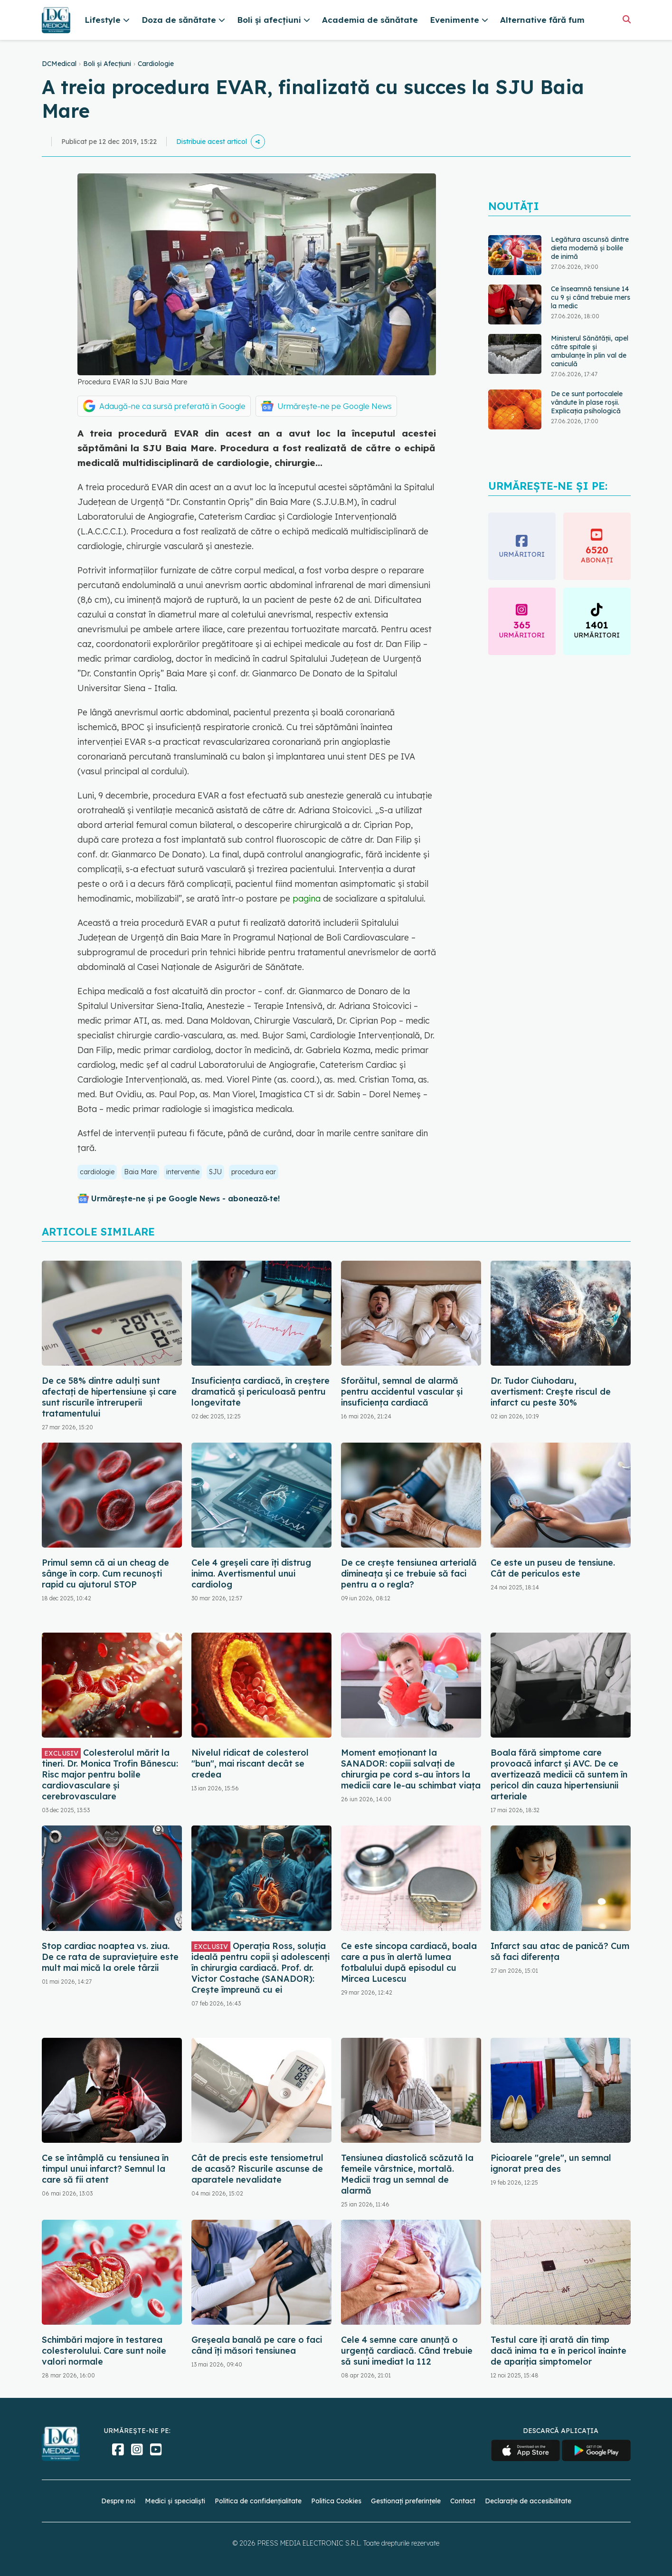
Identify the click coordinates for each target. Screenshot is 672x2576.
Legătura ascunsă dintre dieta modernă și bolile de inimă (590, 248)
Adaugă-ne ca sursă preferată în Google (172, 406)
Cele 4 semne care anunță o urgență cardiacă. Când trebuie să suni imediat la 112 (407, 2350)
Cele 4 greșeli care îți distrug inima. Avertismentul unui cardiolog (251, 1573)
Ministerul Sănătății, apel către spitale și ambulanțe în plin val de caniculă (589, 351)
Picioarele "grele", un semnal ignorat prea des (551, 2163)
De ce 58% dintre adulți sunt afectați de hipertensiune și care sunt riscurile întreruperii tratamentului (109, 1397)
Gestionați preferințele (406, 2501)
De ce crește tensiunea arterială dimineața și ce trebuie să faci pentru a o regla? (409, 1573)
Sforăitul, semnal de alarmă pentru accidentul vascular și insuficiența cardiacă (402, 1391)
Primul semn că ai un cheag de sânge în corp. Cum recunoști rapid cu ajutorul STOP (105, 1573)
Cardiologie (156, 63)
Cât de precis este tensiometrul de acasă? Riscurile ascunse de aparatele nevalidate (257, 2168)
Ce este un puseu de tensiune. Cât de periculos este (553, 1568)
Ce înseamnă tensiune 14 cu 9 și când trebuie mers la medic (590, 297)
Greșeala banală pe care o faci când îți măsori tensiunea (256, 2345)
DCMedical (59, 63)
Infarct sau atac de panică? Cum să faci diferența (560, 1951)
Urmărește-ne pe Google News (334, 406)
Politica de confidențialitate (258, 2501)
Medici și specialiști (175, 2501)
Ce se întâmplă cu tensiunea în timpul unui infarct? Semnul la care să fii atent (105, 2168)
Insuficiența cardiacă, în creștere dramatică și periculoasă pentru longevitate (260, 1391)
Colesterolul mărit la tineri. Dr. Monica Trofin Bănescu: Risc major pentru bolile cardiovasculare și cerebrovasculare (110, 1774)
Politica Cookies (336, 2501)
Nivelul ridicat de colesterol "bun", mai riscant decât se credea (250, 1763)
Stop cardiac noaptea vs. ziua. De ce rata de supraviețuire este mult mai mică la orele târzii (110, 1956)
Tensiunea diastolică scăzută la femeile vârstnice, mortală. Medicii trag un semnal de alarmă (407, 2174)
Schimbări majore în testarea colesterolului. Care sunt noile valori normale (104, 2350)
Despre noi (118, 2501)
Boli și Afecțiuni (107, 63)
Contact (462, 2501)
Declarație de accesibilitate (528, 2501)
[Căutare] (627, 19)
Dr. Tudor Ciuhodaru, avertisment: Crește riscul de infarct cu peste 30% (551, 1391)
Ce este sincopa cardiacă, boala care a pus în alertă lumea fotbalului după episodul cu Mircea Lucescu (409, 1962)
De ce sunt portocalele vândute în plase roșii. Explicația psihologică (587, 402)
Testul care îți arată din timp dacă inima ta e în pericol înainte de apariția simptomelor (558, 2350)
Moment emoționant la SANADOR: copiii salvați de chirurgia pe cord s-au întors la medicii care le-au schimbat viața (411, 1769)
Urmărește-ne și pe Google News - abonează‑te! (185, 1198)
